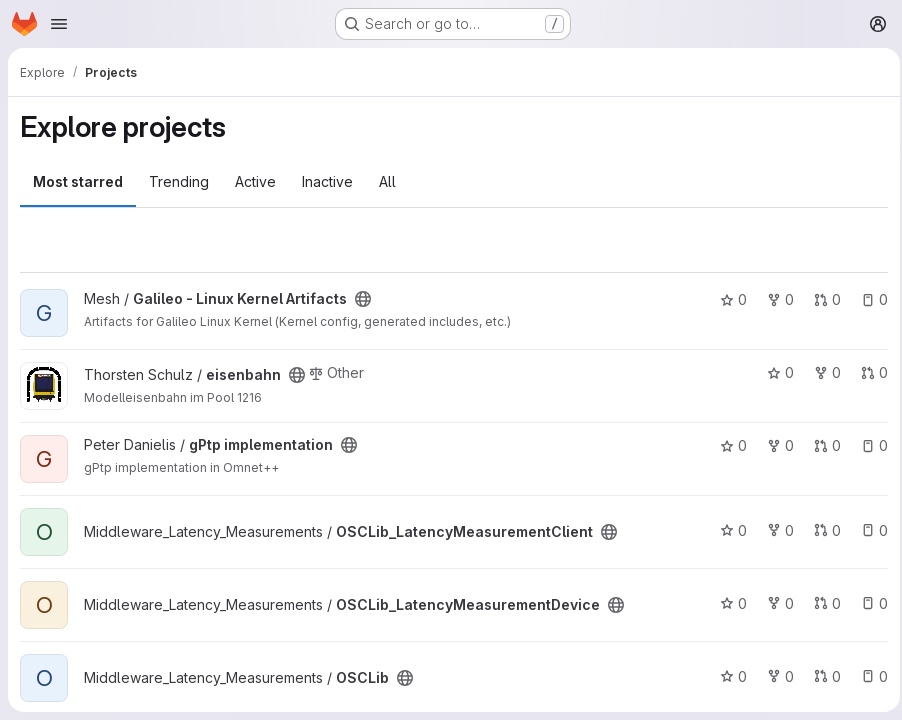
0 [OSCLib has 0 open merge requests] (821, 676)
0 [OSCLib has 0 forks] (774, 676)
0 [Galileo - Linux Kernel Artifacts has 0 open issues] (868, 299)
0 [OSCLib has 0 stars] (727, 676)
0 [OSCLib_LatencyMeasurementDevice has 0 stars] (727, 603)
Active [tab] (255, 181)
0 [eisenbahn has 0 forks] (821, 372)
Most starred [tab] (78, 181)
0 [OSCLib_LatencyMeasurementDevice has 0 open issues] (868, 603)
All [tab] (387, 181)
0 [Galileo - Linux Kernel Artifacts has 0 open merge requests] (821, 299)
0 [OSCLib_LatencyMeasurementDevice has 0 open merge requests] (821, 603)
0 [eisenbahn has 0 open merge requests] (868, 372)
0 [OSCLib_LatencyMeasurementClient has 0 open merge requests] (821, 530)
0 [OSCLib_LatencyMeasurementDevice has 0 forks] (774, 603)
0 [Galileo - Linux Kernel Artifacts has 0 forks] (774, 299)
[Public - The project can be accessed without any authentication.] (363, 299)
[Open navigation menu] (59, 24)
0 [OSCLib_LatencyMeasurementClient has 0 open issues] (868, 530)
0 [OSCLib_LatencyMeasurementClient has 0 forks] (774, 530)
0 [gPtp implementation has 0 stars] (727, 445)
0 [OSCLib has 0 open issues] (868, 676)
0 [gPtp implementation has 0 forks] (774, 445)
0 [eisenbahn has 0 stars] (774, 372)
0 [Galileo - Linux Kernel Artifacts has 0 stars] (727, 299)
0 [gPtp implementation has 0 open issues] (868, 445)
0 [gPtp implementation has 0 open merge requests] (821, 445)
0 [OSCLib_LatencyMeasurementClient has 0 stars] (727, 530)
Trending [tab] (179, 181)
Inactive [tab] (327, 181)
